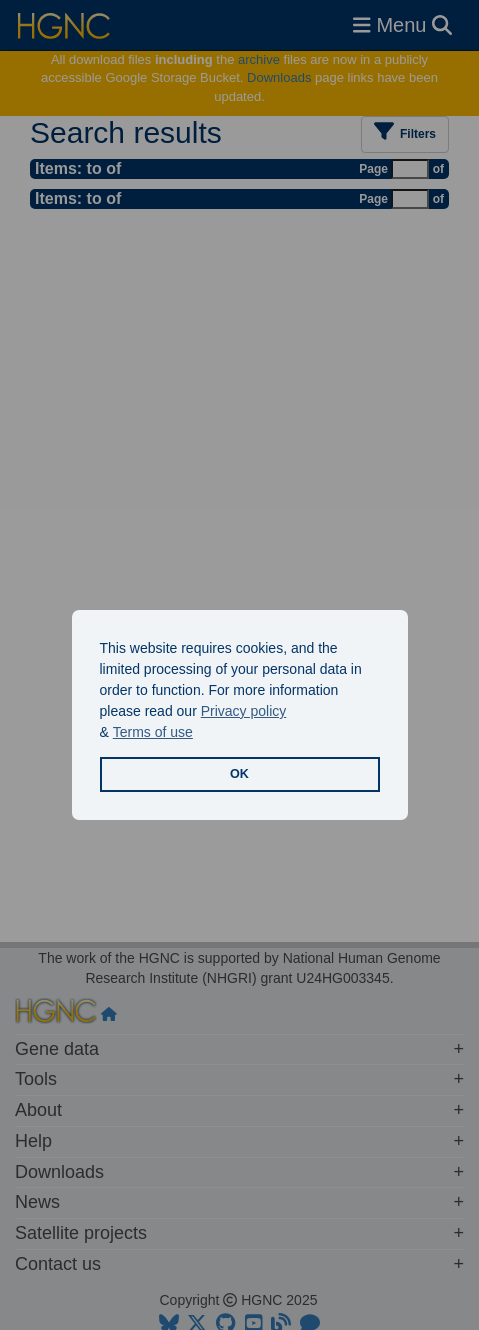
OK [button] (239, 774)
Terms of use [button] (153, 732)
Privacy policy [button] (244, 711)
